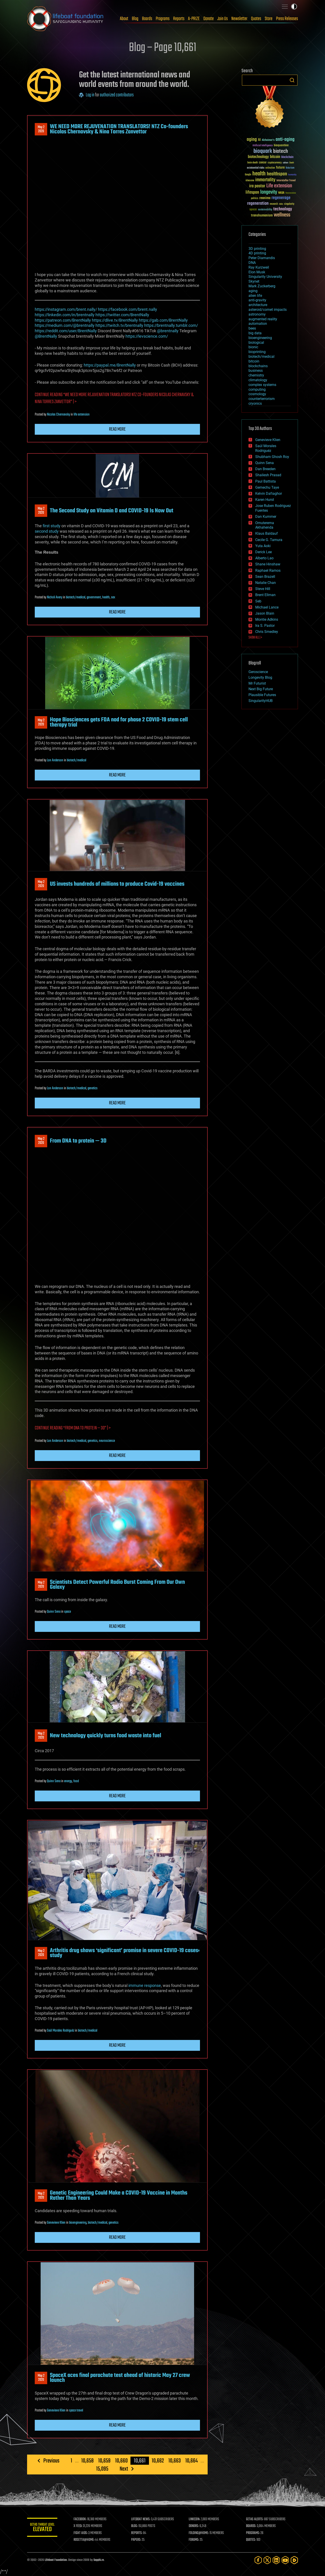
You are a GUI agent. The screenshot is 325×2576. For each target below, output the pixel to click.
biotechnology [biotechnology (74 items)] (258, 157)
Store (268, 18)
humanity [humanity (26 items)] (292, 175)
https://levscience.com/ (146, 336)
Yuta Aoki (263, 546)
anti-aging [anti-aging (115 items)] (285, 139)
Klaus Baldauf (266, 533)
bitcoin (253, 361)
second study (47, 531)
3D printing (257, 248)
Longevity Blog (260, 677)
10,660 (121, 2461)
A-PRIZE (194, 18)
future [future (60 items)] (280, 167)
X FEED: (79, 2526)
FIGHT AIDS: (82, 2533)
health (106, 597)
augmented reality (262, 319)
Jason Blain (264, 613)
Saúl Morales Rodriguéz (60, 2031)
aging (253, 291)
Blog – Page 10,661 (162, 48)
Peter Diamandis (261, 258)
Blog (135, 18)
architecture (257, 305)
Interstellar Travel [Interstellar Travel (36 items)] (286, 180)
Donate (208, 18)
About (124, 18)
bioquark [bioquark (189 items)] (262, 151)
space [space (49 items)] (253, 209)
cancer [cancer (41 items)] (263, 163)
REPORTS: (137, 2533)
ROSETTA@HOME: (85, 2540)
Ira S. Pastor (265, 625)
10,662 (158, 2461)
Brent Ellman (265, 595)
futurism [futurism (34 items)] (290, 168)
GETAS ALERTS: (255, 2519)
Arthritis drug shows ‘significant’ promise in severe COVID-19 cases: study (125, 1953)
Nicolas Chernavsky (58, 415)
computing (257, 389)
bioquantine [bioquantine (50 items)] (281, 145)
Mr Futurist (257, 683)
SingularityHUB (260, 701)
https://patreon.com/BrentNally (63, 320)
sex (113, 597)
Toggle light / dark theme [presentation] (294, 6)
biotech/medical (75, 597)
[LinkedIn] (276, 2560)
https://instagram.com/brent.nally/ (66, 309)
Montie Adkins (266, 619)
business (255, 370)
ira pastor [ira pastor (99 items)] (257, 186)
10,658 (87, 2461)
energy (68, 1781)
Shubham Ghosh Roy (272, 457)
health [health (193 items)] (259, 174)
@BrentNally (46, 336)
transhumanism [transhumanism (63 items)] (262, 215)
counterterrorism (261, 399)
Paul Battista (265, 481)
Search (292, 80)
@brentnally (168, 330)
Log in (90, 95)
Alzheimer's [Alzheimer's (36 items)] (268, 140)
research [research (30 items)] (274, 204)
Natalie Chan (265, 583)
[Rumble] (294, 2560)
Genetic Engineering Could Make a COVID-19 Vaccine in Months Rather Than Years (118, 2195)
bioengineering (77, 2223)
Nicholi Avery (54, 597)
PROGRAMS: (253, 2533)
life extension (82, 415)
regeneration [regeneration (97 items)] (258, 203)
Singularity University (265, 276)
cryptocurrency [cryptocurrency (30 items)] (275, 162)
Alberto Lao (264, 558)
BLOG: (135, 2526)
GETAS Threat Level (43, 2528)
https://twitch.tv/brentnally (119, 325)
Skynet (253, 281)
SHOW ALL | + (255, 638)
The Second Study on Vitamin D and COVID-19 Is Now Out (111, 510)
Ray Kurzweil (258, 267)
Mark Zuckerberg (261, 286)
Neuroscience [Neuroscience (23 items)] (291, 193)
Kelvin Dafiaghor (268, 493)
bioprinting (257, 352)
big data (255, 333)
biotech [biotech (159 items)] (280, 151)
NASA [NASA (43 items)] (281, 193)
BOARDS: (251, 2526)
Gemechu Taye (267, 487)
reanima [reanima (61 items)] (264, 198)
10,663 (174, 2461)
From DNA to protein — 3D (78, 1140)
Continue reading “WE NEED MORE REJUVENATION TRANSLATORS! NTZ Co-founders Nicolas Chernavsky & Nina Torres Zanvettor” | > (114, 398)
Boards (147, 18)
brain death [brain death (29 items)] (252, 162)
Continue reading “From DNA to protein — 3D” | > (73, 1428)
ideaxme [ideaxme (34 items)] (250, 180)
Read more (117, 429)
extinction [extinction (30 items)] (270, 168)
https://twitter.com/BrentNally (122, 314)
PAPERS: (137, 2540)
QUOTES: (251, 2540)
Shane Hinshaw (267, 564)
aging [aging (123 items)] (252, 139)
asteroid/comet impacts (267, 309)
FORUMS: (194, 2540)
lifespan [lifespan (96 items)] (252, 192)
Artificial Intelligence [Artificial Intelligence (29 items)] (263, 145)
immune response (144, 1985)
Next (124, 2469)
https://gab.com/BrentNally (163, 320)
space (67, 1612)
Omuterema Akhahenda (264, 525)
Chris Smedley (266, 631)
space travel (76, 2410)
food (76, 1781)
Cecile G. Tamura (268, 540)
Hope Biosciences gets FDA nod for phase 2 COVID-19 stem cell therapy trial (119, 722)
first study (51, 525)
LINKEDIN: (195, 2519)
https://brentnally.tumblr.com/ (171, 325)
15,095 (102, 2469)
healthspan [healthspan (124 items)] (277, 174)
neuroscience (107, 1441)
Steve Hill (262, 589)
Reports (178, 18)
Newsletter (239, 18)
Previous (51, 2461)
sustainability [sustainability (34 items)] (265, 209)
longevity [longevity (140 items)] (268, 192)
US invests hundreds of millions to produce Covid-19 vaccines (117, 884)
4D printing (257, 253)
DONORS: (194, 2526)
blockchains (258, 366)
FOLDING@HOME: (199, 2533)
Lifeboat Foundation (56, 2560)
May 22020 (41, 129)
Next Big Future (260, 689)
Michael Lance (267, 607)
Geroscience (258, 672)
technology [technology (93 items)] (282, 209)
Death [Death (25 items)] (291, 163)
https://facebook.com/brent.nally (127, 309)
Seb (258, 601)
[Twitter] (267, 2560)
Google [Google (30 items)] (248, 174)
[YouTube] (285, 2560)
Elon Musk (256, 272)
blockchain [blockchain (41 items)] (287, 157)
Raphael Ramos (268, 570)
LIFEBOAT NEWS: (141, 2519)
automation (257, 323)
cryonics (255, 403)
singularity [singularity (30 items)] (289, 204)
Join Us (222, 18)
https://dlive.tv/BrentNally (115, 320)
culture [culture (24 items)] (285, 163)
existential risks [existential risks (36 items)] (255, 168)
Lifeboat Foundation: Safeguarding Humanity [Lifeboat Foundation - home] (65, 18)
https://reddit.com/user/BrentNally (66, 330)
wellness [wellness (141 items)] (282, 215)
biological (256, 342)
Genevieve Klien (56, 2223)
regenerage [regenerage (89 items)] (281, 197)
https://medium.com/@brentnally (65, 325)
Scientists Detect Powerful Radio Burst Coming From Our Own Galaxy (117, 1585)
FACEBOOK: (81, 2519)
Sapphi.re (98, 2560)
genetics (93, 1088)
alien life (255, 295)
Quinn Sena (53, 1612)
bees (252, 328)
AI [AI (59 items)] (259, 140)
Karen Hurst (264, 499)
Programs (162, 18)
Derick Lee (263, 552)
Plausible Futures (262, 695)
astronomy (257, 314)
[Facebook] (258, 2560)
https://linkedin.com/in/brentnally (65, 314)
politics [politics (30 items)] (254, 198)
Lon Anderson (55, 760)
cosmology (257, 394)
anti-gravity (257, 300)
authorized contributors (117, 95)
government (94, 597)
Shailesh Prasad (268, 475)
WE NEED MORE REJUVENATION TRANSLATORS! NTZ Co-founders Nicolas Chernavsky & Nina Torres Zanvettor (119, 129)
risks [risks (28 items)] (281, 204)
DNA (252, 262)
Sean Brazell (265, 576)
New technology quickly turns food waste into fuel (105, 1735)
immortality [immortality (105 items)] (265, 180)
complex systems (262, 385)
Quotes (256, 18)
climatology (257, 380)
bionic (253, 347)
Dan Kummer (265, 516)
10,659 (104, 2461)
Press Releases (287, 18)
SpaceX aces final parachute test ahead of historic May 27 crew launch (120, 2378)
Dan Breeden (265, 469)
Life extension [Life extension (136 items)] (279, 186)
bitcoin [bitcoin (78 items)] (275, 157)
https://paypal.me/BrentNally (110, 365)
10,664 (191, 2461)
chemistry (256, 375)
